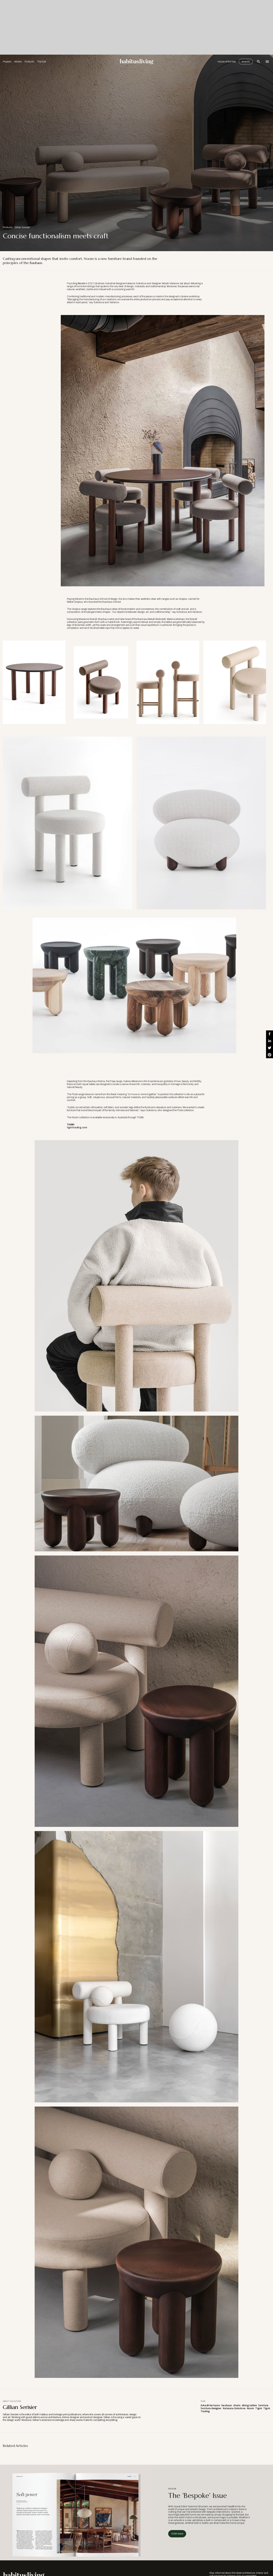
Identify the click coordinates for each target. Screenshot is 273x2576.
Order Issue (177, 2533)
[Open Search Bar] (259, 62)
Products (29, 61)
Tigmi (258, 2408)
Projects (7, 61)
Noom (81, 283)
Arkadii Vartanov (210, 2405)
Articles (18, 61)
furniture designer (211, 2408)
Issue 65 (246, 61)
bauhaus (226, 2405)
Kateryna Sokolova (234, 2408)
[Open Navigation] (267, 62)
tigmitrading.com (77, 1127)
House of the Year (227, 61)
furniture (263, 2405)
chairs (236, 2405)
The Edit (41, 61)
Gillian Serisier (22, 227)
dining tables (249, 2405)
